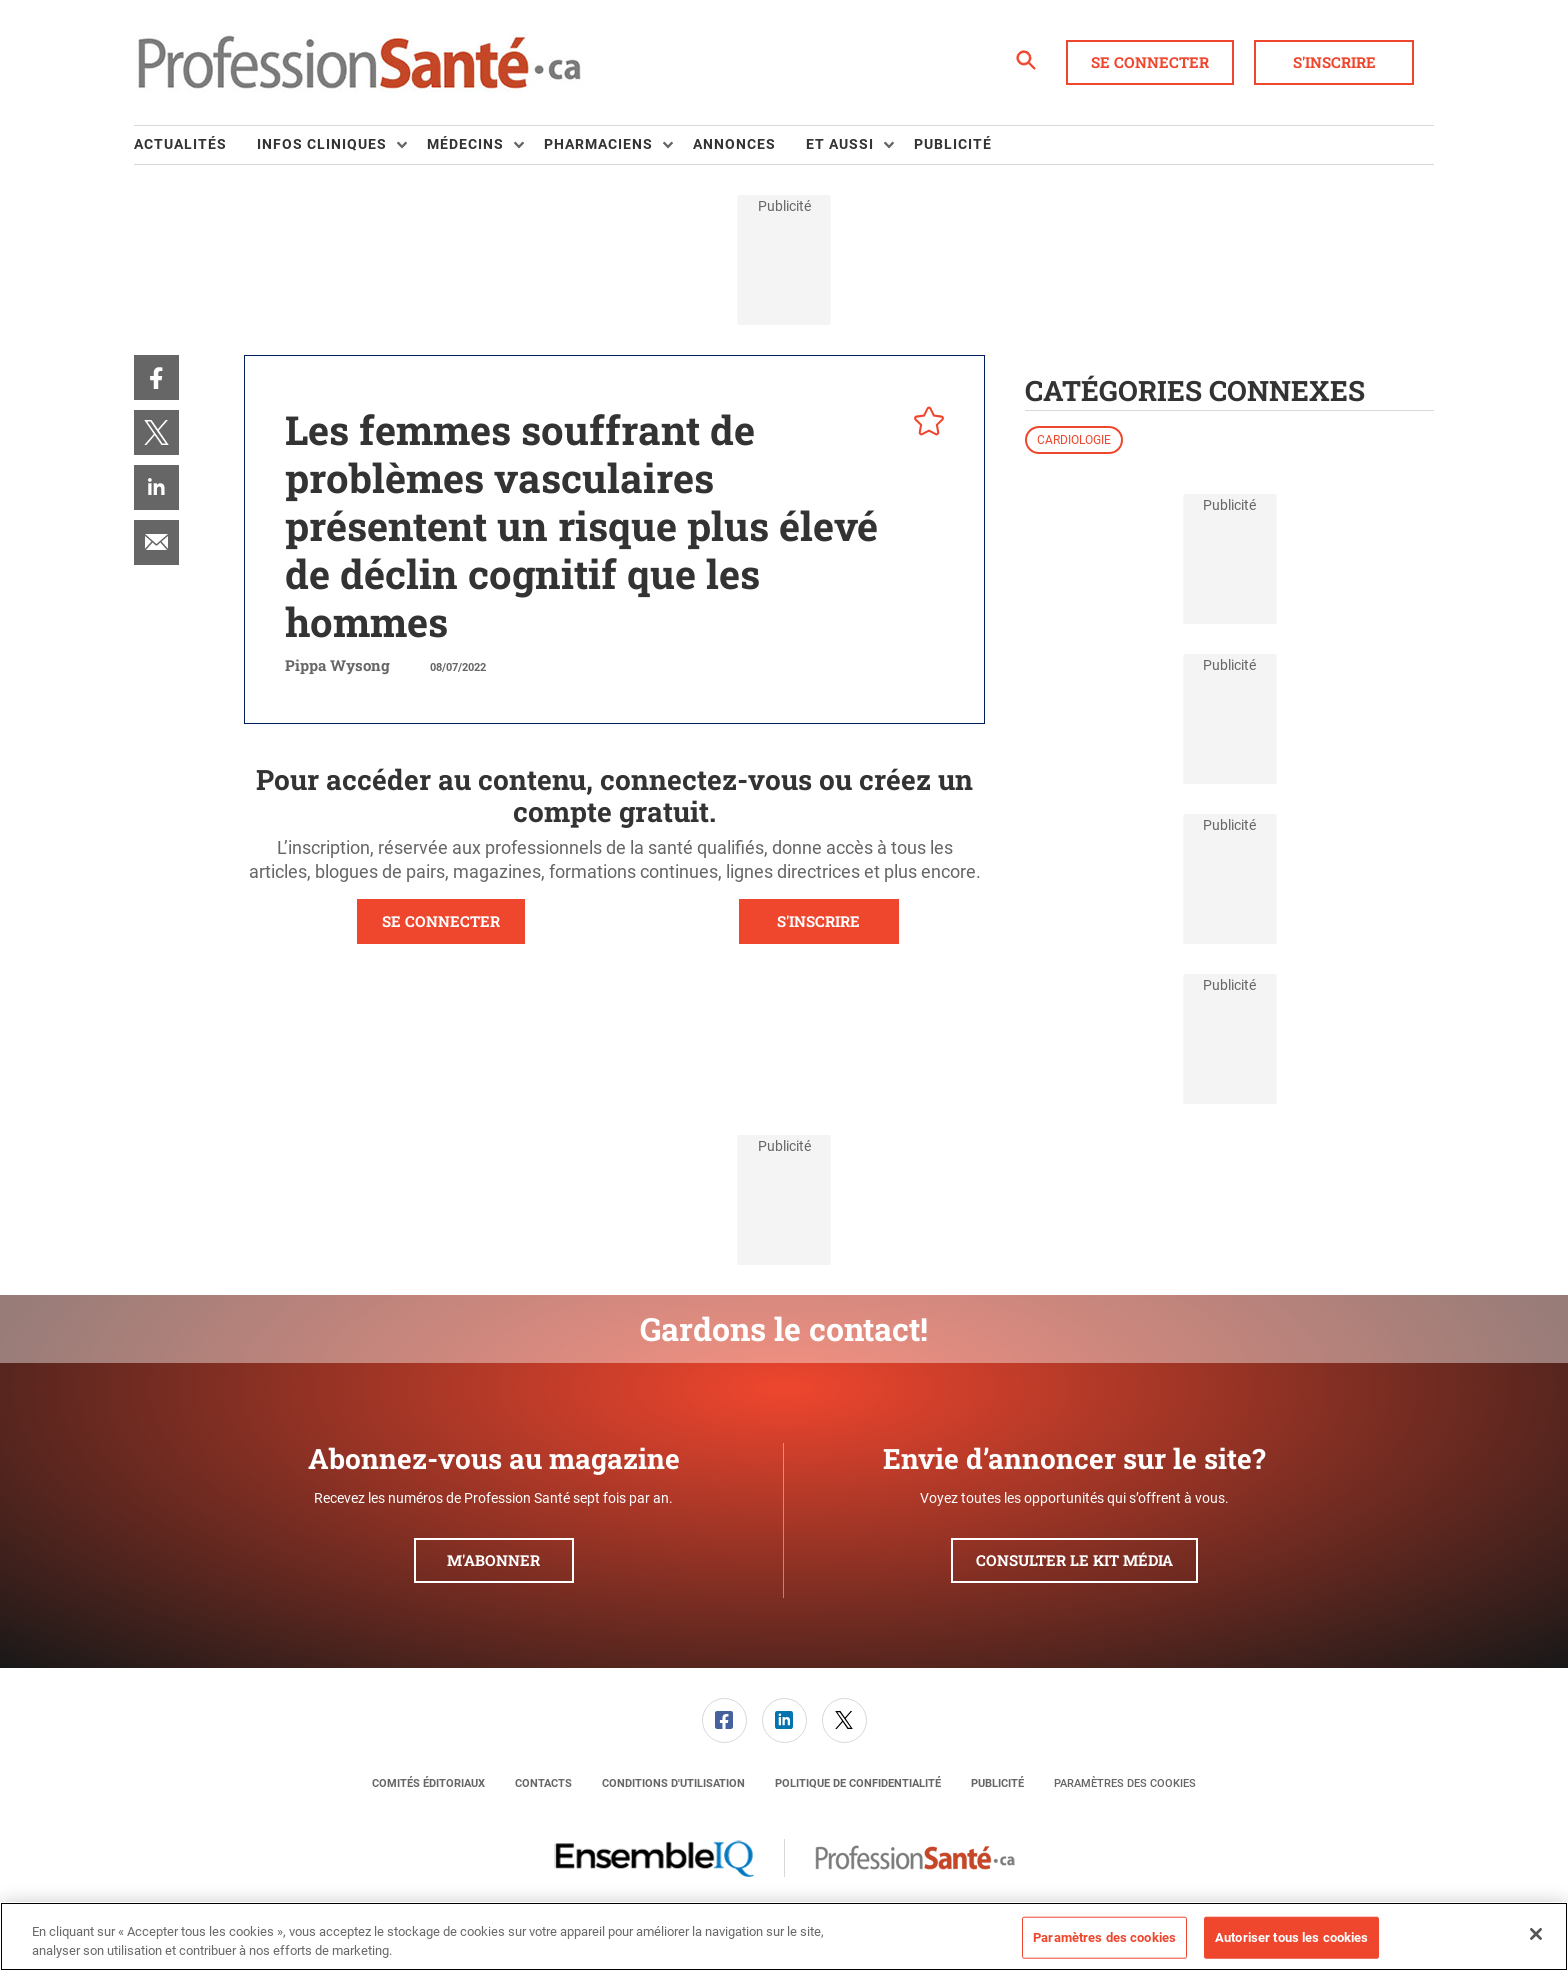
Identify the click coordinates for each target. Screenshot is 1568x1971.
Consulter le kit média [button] (1074, 1560)
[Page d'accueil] (359, 63)
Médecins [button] (465, 144)
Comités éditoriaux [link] (428, 1783)
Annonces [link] (734, 144)
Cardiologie (1074, 440)
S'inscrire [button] (1334, 62)
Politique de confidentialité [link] (858, 1783)
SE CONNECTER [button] (441, 921)
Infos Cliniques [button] (322, 144)
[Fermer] (1536, 1934)
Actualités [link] (180, 144)
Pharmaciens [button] (598, 144)
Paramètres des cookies (1125, 1783)
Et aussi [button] (840, 144)
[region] (784, 1936)
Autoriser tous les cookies (1291, 1937)
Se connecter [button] (1150, 62)
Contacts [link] (543, 1783)
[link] (156, 377)
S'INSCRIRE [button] (818, 921)
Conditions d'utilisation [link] (673, 1783)
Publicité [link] (953, 144)
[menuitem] (195, 145)
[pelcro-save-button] (924, 424)
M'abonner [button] (493, 1560)
